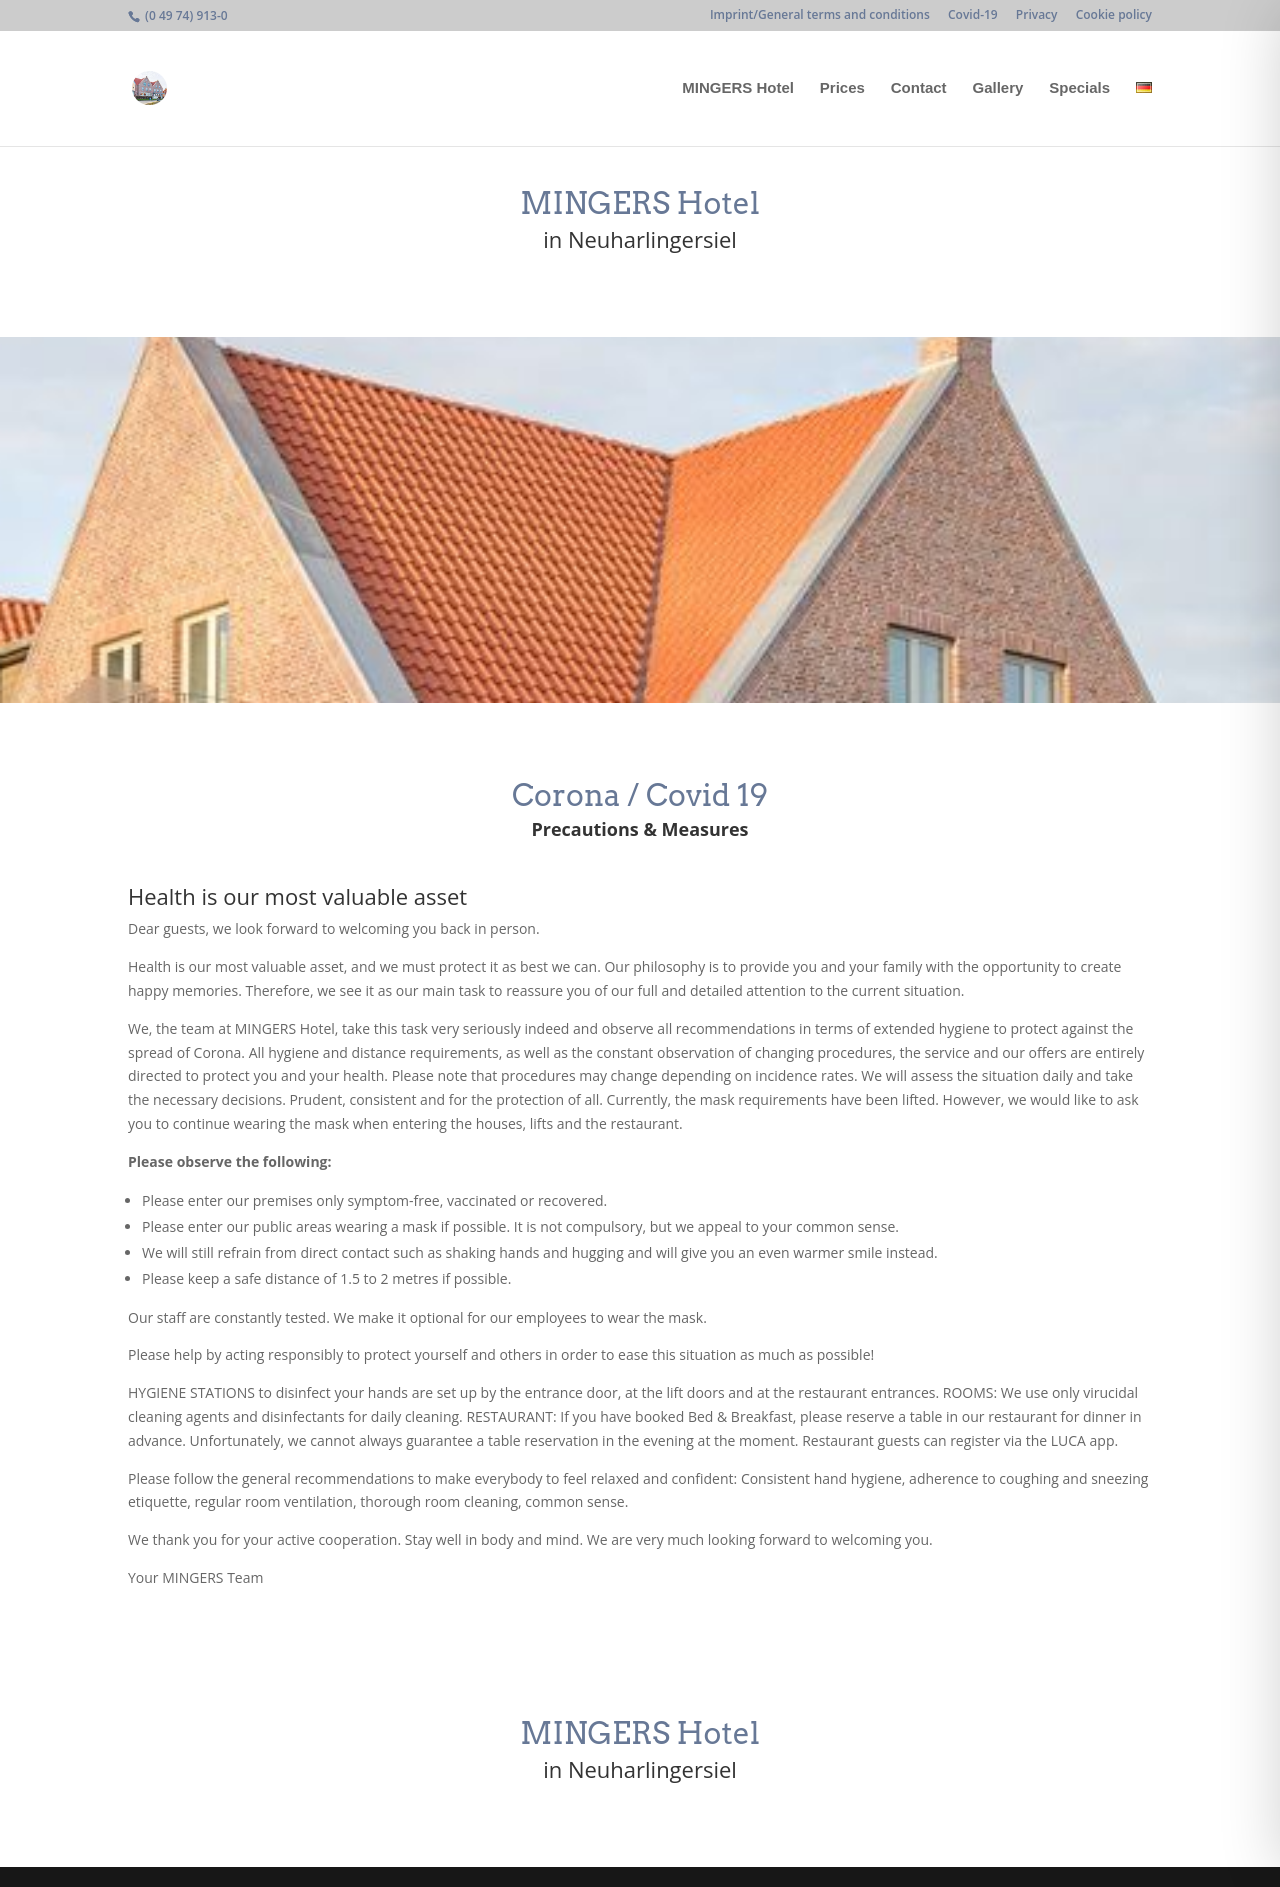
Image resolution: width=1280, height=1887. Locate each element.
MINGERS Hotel (738, 88)
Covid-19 (973, 16)
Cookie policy (1114, 16)
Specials (1079, 88)
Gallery (997, 88)
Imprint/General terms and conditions (820, 16)
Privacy (1037, 16)
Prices (842, 88)
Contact (919, 88)
